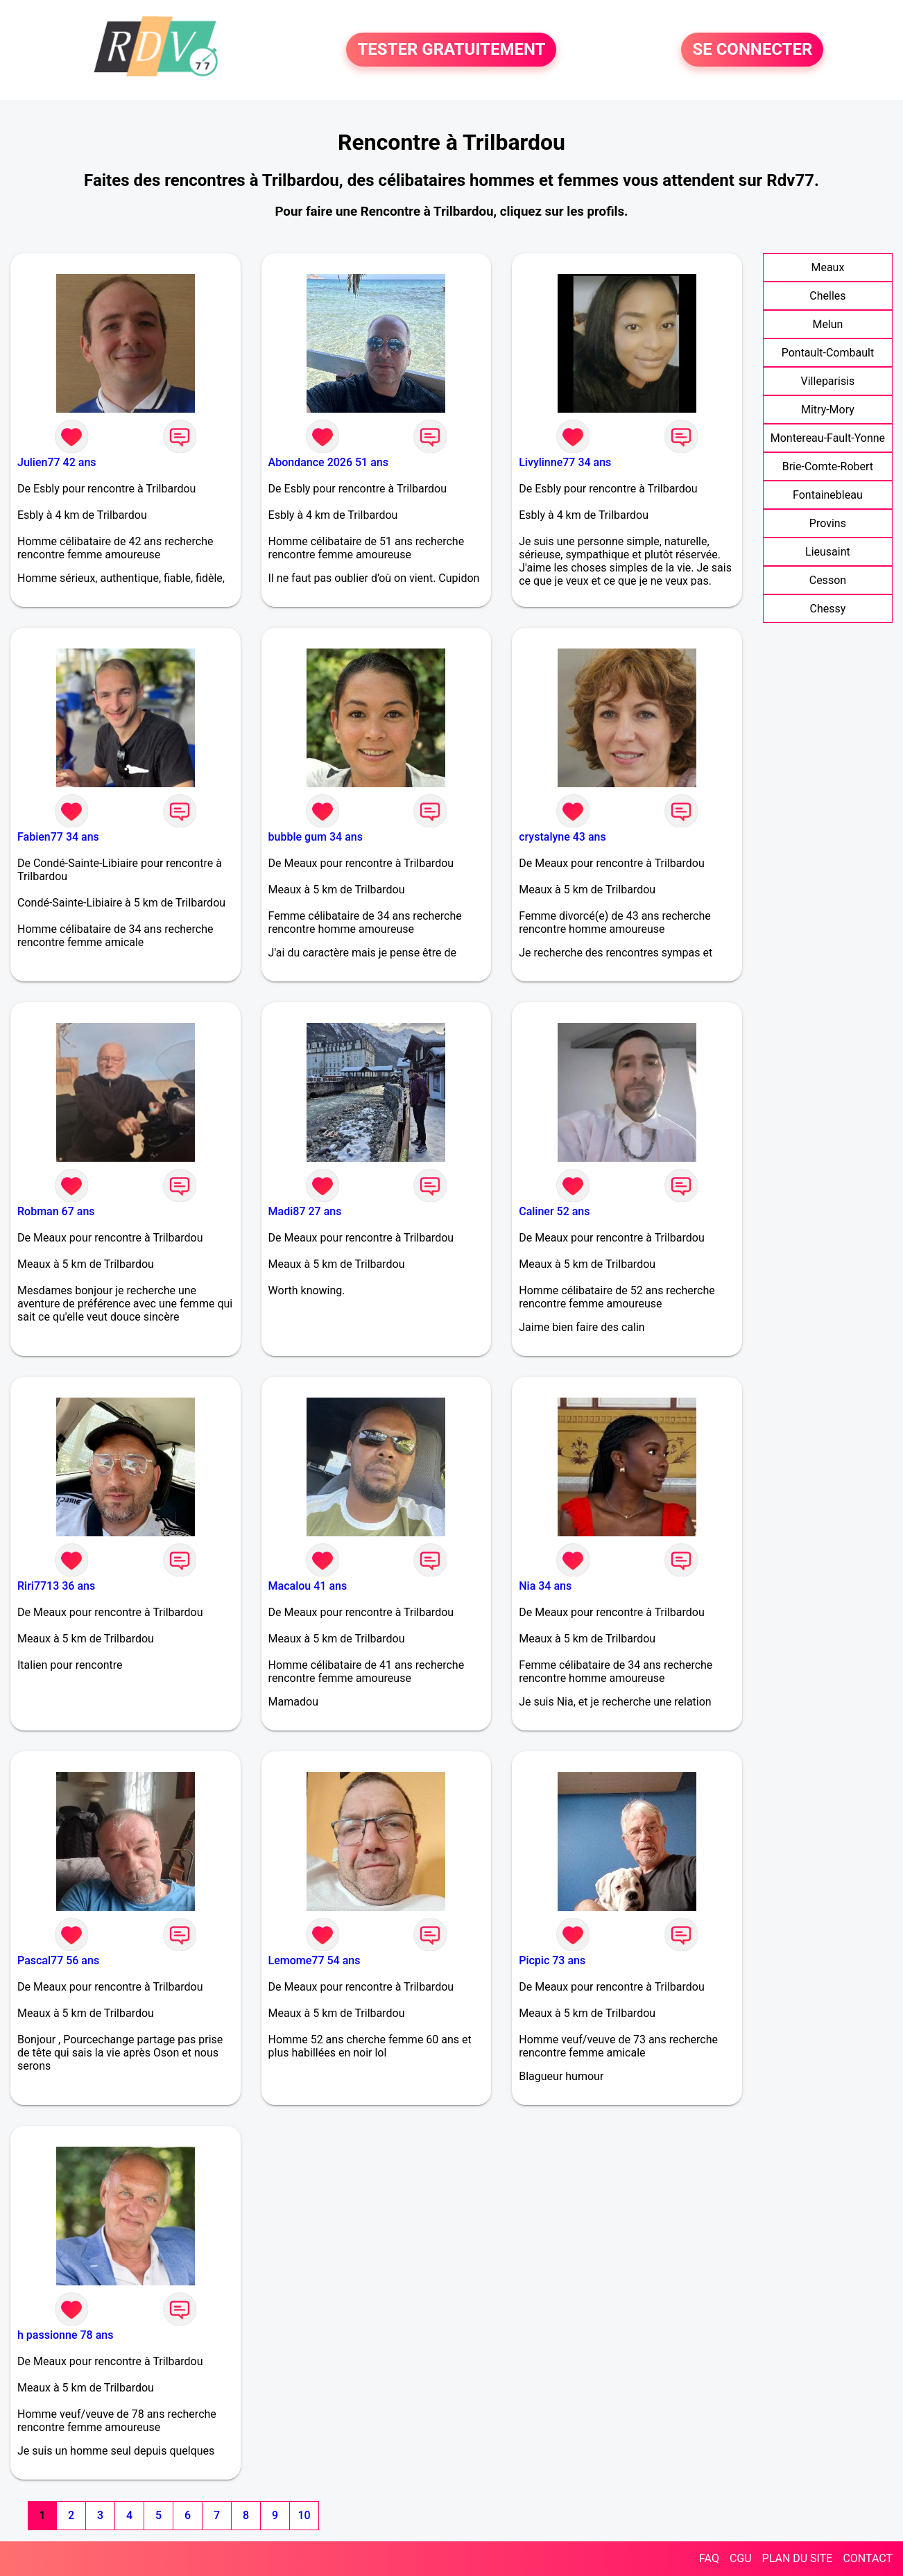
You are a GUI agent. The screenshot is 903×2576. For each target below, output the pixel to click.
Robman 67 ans (56, 1211)
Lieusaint (827, 551)
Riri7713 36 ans (56, 1585)
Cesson (827, 580)
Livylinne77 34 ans (565, 462)
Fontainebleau (828, 494)
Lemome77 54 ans (314, 1960)
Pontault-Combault (828, 352)
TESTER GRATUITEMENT (451, 50)
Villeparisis (828, 381)
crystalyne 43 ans (562, 836)
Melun (827, 324)
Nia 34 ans (545, 1585)
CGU (741, 2558)
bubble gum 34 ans (315, 836)
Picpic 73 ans (552, 1960)
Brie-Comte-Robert (827, 466)
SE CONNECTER (752, 50)
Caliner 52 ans (554, 1211)
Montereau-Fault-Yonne (828, 438)
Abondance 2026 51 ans (328, 462)
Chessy (828, 608)
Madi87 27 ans (305, 1211)
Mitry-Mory (827, 409)
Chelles (827, 295)
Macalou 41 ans (307, 1585)
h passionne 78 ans (65, 2335)
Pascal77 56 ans (58, 1960)
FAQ (709, 2558)
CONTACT (868, 2558)
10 (304, 2515)
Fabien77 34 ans (58, 836)
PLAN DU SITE (797, 2558)
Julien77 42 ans (56, 462)
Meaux (827, 267)
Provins (827, 523)
